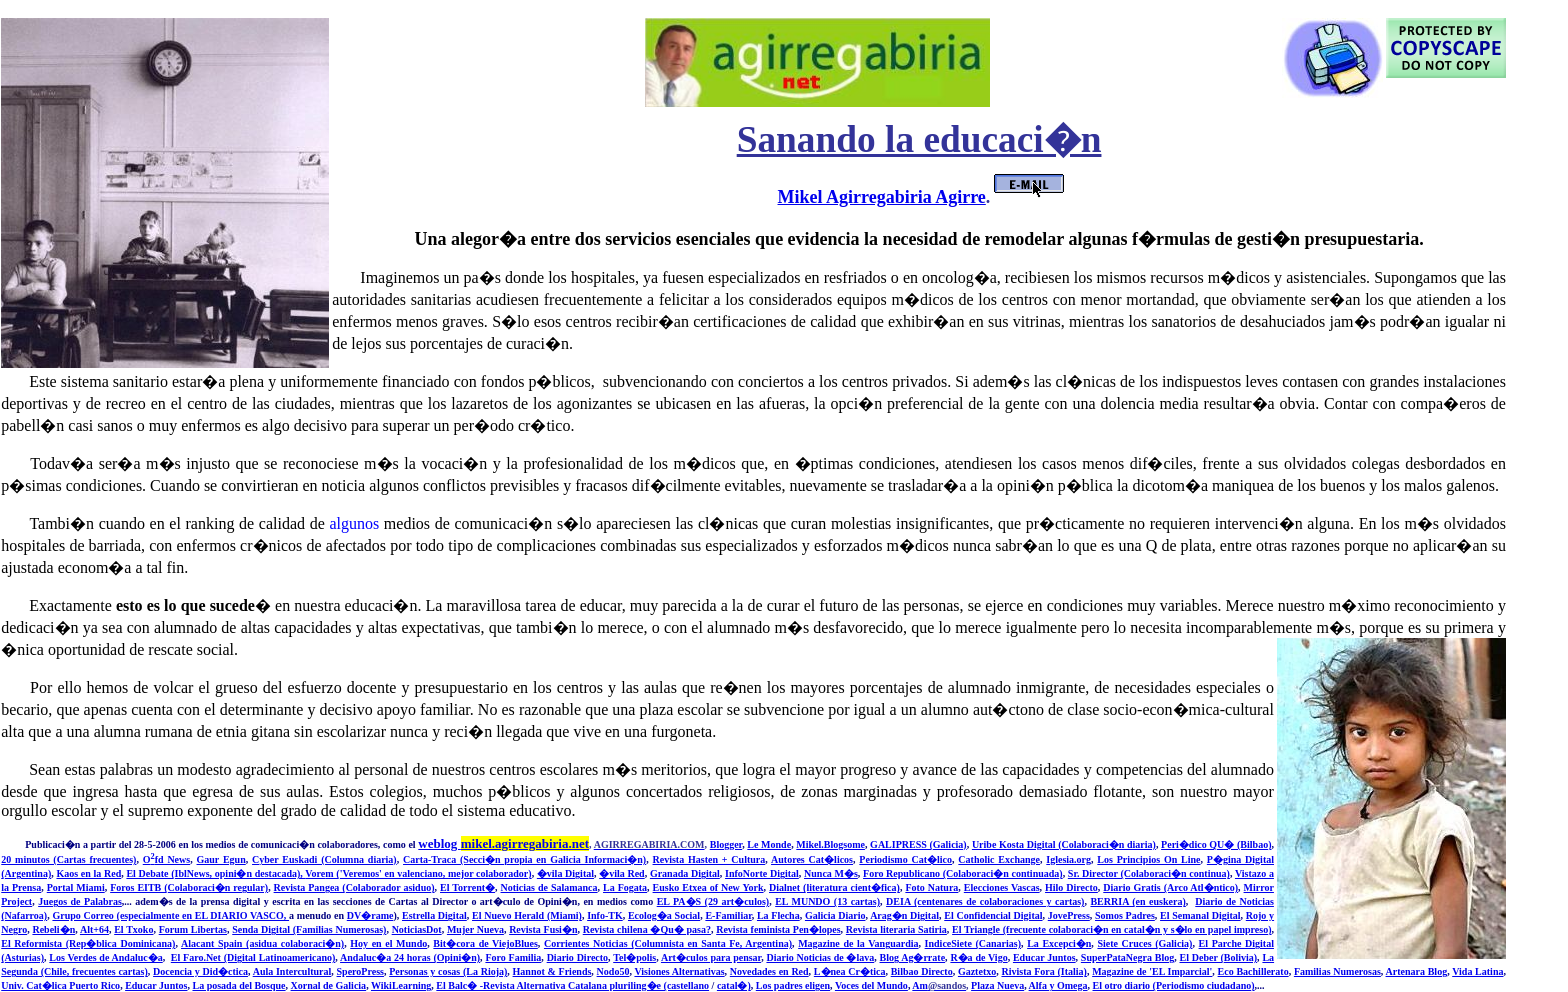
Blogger (726, 844)
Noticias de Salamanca (549, 887)
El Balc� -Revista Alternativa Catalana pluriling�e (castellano (572, 985)
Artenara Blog (1417, 971)
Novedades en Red (769, 971)
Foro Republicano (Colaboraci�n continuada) (963, 873)
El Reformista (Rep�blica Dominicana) (88, 943)
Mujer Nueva (475, 929)
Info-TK (605, 915)
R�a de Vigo (978, 957)
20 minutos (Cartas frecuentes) (68, 859)
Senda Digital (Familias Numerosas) (309, 929)
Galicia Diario (835, 915)
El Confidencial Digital (993, 915)
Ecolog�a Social (664, 915)
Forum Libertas (193, 929)
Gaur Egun (221, 859)
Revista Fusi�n (543, 929)
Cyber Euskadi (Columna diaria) (324, 859)
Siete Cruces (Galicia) (1144, 943)
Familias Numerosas (1337, 971)
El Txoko (133, 929)
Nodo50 (613, 971)
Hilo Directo (1071, 887)
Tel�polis (634, 957)
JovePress (1069, 915)
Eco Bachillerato (1253, 971)
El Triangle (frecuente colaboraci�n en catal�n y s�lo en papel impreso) (1111, 929)
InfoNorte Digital (762, 873)
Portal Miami (76, 887)
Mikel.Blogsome (830, 844)
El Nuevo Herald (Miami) (527, 915)
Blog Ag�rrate (913, 957)
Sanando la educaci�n (919, 139)
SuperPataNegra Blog (1127, 957)
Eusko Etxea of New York (708, 887)
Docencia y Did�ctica (200, 971)
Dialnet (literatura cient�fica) (834, 887)
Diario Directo (577, 957)
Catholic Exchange (999, 859)
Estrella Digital (434, 915)
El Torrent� (467, 887)
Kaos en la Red (88, 873)
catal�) (734, 985)
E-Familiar (728, 915)
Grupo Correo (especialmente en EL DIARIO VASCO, (170, 915)
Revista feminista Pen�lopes (778, 929)
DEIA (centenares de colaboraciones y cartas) (985, 901)
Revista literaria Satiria (896, 929)
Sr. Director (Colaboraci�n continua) (1149, 873)
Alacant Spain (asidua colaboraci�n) (262, 943)
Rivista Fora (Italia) (1043, 971)
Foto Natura (931, 887)
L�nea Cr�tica (850, 971)
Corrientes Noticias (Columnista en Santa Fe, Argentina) (668, 943)
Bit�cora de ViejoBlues (485, 943)
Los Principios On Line (1148, 859)
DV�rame (370, 915)
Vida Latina (1477, 971)
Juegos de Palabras (80, 901)
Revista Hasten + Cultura (709, 859)
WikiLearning (401, 985)
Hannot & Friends (552, 971)
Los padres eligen (793, 985)
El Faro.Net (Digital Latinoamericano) (253, 957)
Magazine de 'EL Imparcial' (1152, 971)
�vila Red (621, 873)
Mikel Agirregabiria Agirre (882, 197)
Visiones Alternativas (679, 971)
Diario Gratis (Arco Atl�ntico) (1170, 887)
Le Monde (769, 844)
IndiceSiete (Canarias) (973, 943)
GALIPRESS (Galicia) (918, 844)
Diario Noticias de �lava (820, 957)
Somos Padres (1125, 915)
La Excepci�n (1059, 943)
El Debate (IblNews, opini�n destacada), (215, 873)
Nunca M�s (831, 873)
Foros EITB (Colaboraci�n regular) (189, 887)
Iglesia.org (1068, 859)
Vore (315, 873)
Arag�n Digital (904, 915)
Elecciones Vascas (1002, 887)
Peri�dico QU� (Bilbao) (1216, 844)
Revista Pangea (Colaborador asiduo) (354, 887)
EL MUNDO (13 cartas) (827, 901)
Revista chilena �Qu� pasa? (647, 929)
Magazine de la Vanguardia (858, 943)
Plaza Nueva (997, 985)
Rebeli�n (53, 929)
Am (939, 985)
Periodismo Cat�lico (905, 859)
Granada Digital (685, 873)
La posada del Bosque (238, 985)
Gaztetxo (977, 971)
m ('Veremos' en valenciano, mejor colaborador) (428, 873)
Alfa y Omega (1058, 985)
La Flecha (778, 915)
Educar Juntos (1044, 957)
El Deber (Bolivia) (1219, 957)
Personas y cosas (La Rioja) (448, 971)
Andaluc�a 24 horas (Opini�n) (410, 957)
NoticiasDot (417, 929)
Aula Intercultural (292, 971)
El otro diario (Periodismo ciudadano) (1174, 985)
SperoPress (360, 971)
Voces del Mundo (871, 985)
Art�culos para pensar (711, 957)
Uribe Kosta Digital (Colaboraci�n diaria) (1064, 844)
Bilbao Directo (922, 971)
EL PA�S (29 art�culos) (713, 901)
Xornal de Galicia (329, 985)
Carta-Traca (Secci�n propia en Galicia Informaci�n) (524, 859)
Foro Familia (513, 957)
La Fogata (625, 887)
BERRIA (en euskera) (1137, 901)
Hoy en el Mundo (388, 943)
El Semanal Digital (1200, 915)
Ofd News (166, 859)
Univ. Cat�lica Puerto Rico (60, 985)
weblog (503, 843)
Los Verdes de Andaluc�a (105, 957)
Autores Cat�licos (812, 859)
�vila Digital (565, 873)
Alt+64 (94, 929)
